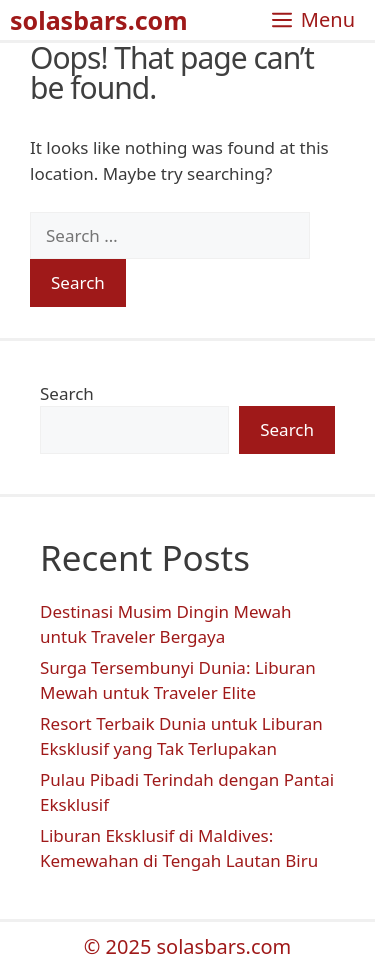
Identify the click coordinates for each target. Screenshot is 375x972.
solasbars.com (99, 20)
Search (67, 393)
